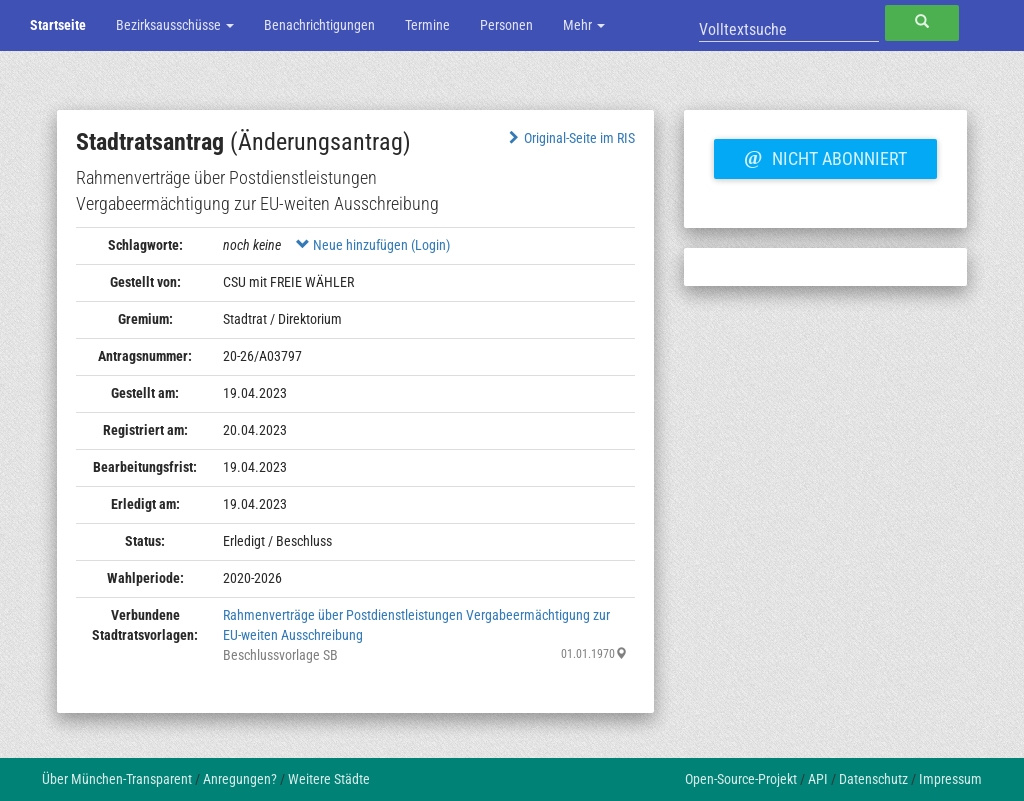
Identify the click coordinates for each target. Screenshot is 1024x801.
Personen (506, 25)
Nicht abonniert (825, 156)
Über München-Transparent (117, 779)
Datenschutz (873, 779)
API (818, 779)
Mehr (584, 25)
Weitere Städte (329, 779)
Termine (427, 25)
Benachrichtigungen (319, 25)
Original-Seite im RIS (569, 138)
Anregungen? (240, 779)
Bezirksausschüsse (175, 25)
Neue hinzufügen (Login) (373, 245)
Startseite (58, 25)
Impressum (950, 779)
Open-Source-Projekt (741, 779)
